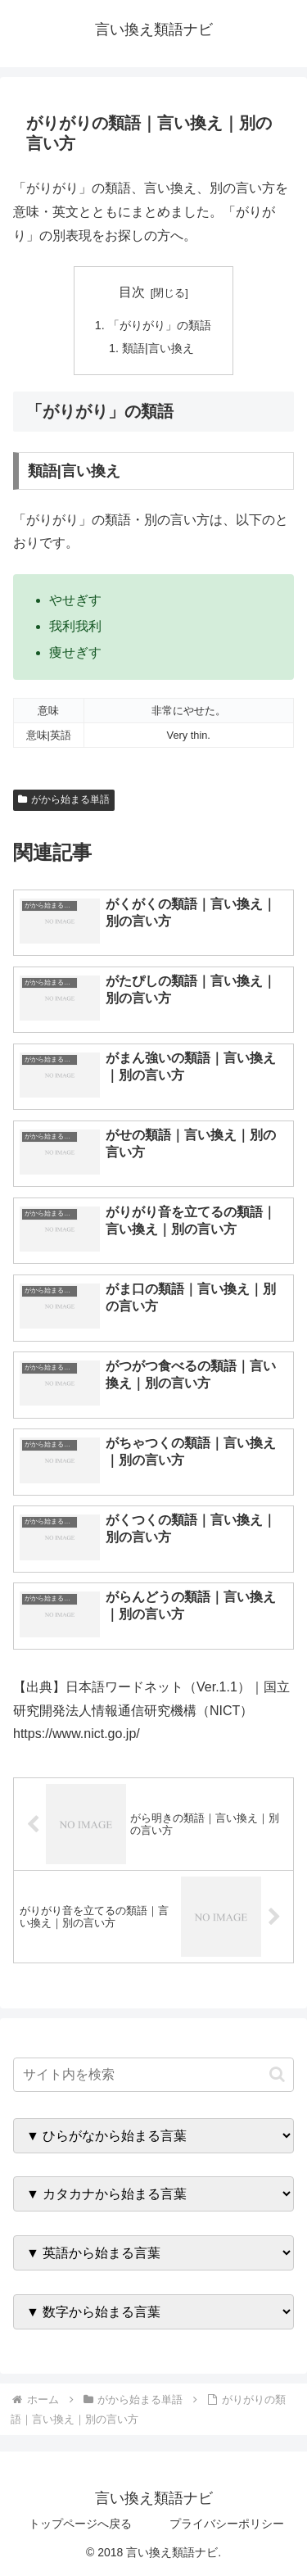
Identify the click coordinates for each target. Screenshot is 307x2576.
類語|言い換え (158, 348)
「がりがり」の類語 (159, 325)
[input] (153, 2075)
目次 (132, 292)
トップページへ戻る (80, 2523)
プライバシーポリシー (226, 2523)
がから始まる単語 (64, 799)
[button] (277, 2074)
